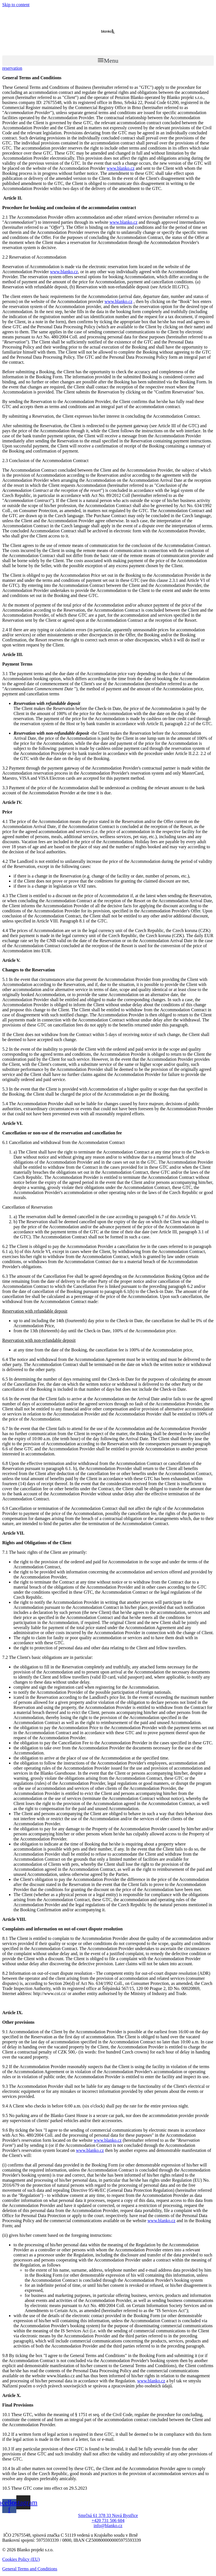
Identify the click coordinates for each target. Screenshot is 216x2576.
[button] (108, 60)
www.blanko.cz (120, 168)
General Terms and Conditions (29, 2568)
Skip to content (16, 4)
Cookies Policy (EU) (21, 2559)
